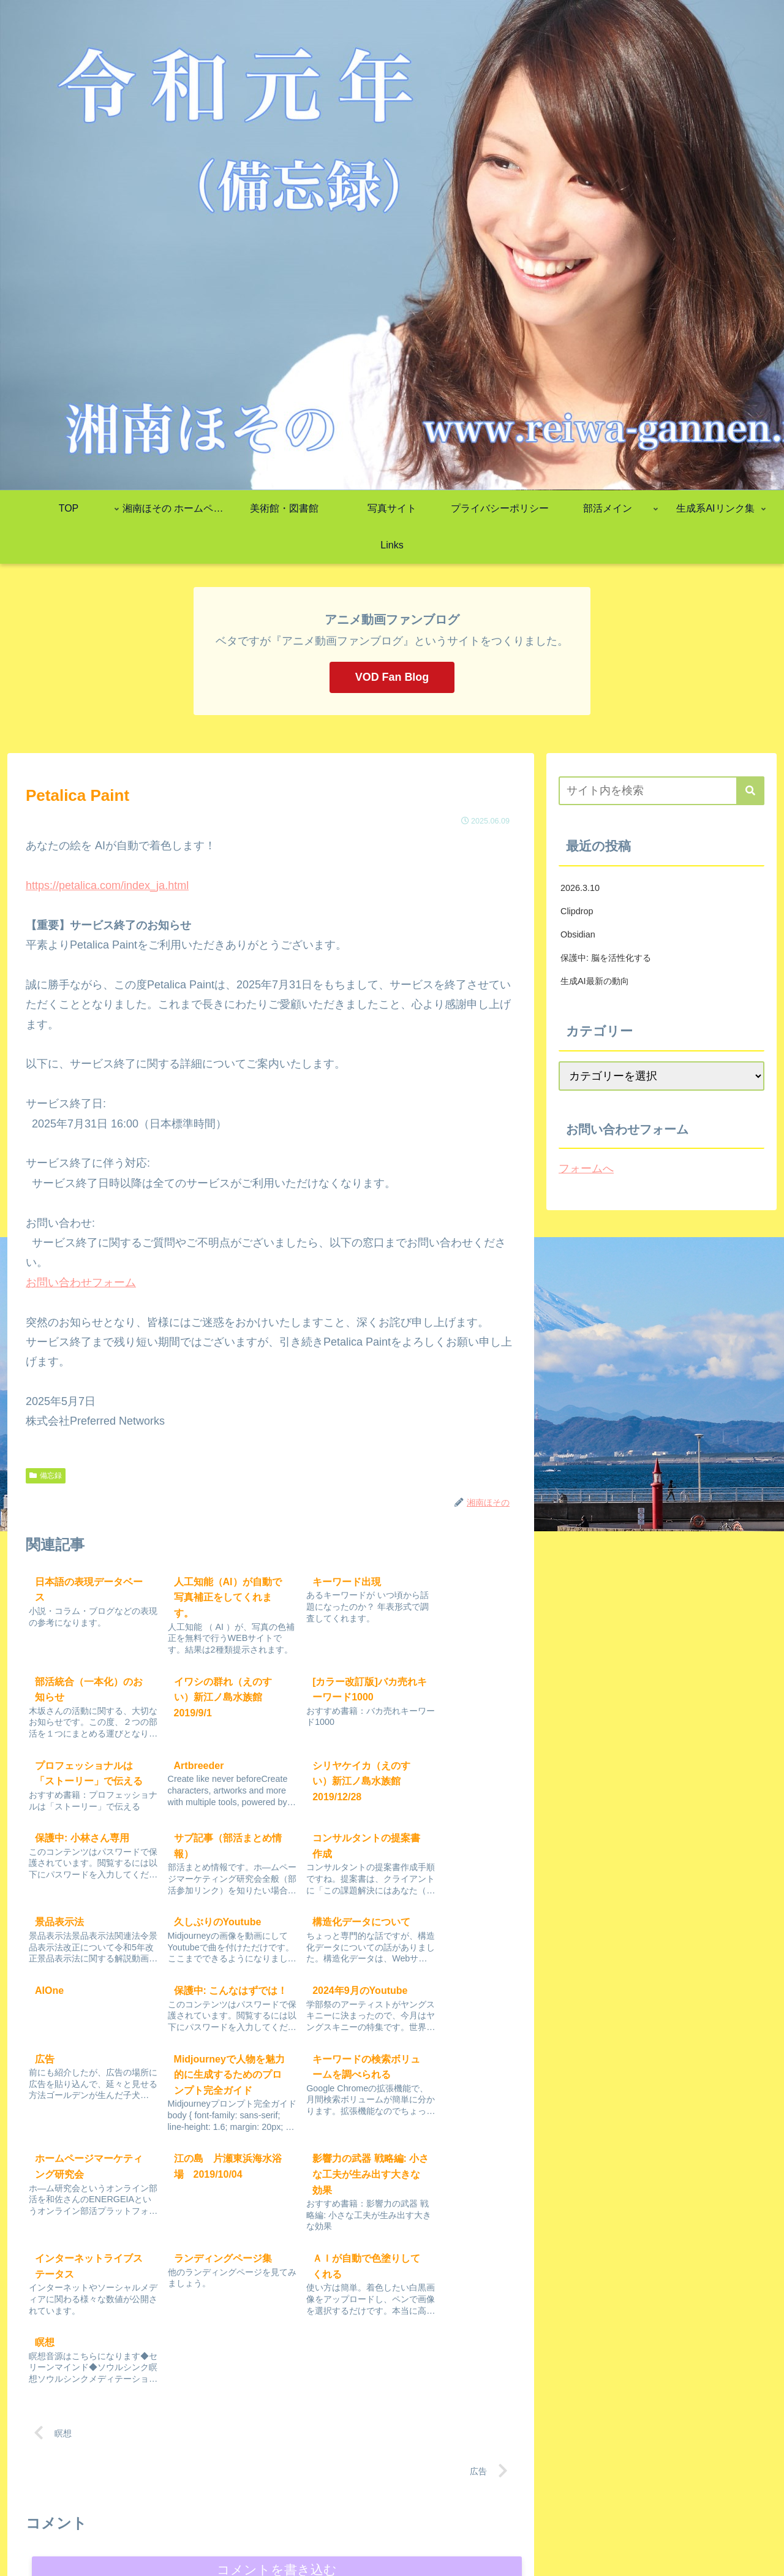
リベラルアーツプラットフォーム (701, 2523)
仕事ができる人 (736, 2507)
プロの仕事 (431, 2538)
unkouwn (748, 2538)
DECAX (390, 2507)
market (501, 2523)
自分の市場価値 (333, 2507)
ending (162, 2507)
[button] (750, 790)
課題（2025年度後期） (297, 2523)
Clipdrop (577, 911)
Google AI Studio (386, 2523)
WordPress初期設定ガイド (600, 2507)
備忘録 (45, 1475)
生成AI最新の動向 (594, 981)
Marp (475, 2507)
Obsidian (577, 934)
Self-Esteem (694, 2538)
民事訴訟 (435, 2507)
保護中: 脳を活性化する (605, 958)
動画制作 (641, 2538)
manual (679, 2507)
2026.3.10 (580, 888)
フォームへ (586, 1168)
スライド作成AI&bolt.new (575, 2523)
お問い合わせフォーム (81, 1282)
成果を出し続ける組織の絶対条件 (176, 2523)
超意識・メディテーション (345, 2538)
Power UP (517, 2507)
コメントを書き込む (277, 2377)
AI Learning (453, 2523)
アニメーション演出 (504, 2538)
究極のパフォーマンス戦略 (238, 2507)
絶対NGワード (583, 2538)
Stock (125, 2507)
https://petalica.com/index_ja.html (107, 885)
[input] (661, 790)
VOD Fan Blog (392, 677)
